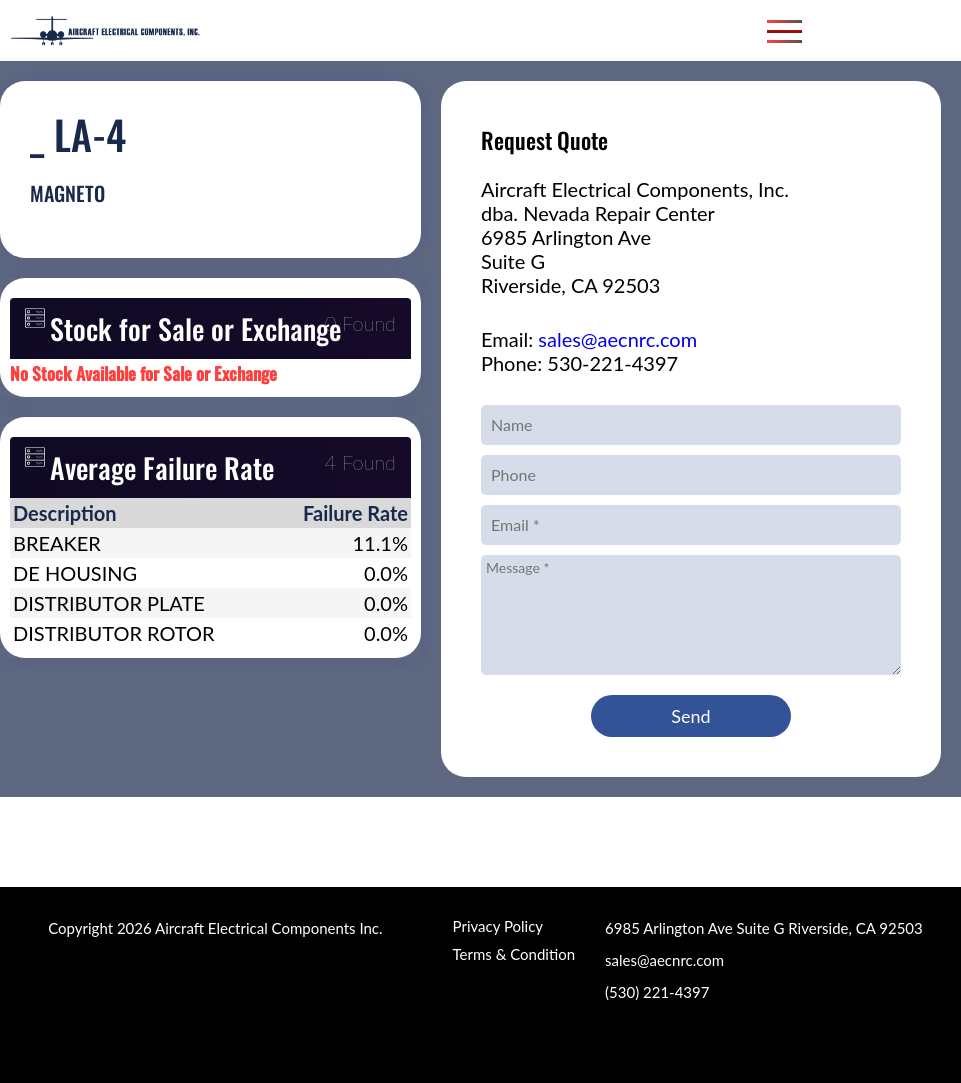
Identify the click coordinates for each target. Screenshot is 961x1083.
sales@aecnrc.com (617, 339)
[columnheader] (140, 513)
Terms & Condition (514, 954)
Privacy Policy (498, 926)
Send (690, 716)
